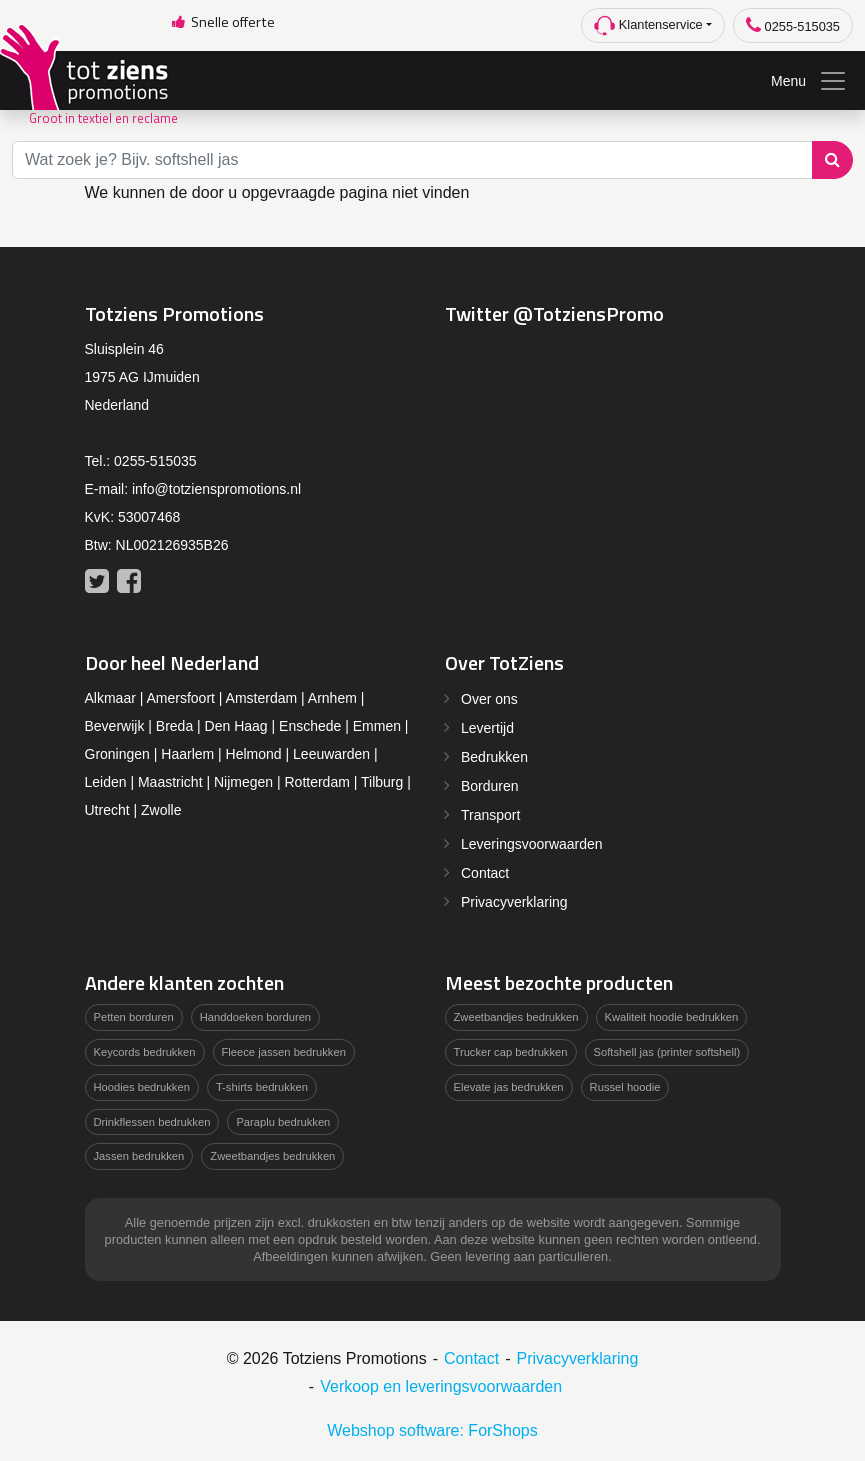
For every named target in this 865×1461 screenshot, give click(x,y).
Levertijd (487, 728)
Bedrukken (494, 757)
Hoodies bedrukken (142, 1087)
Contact (485, 873)
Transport (490, 815)
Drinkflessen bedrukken (152, 1122)
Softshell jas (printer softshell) (667, 1052)
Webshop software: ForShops (432, 1430)
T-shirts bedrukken (262, 1087)
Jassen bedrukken (139, 1156)
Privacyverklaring (514, 902)
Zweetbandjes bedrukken (272, 1156)
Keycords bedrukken (145, 1052)
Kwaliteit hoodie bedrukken (672, 1017)
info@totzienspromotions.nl (216, 489)
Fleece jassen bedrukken (284, 1052)
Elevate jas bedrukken (509, 1087)
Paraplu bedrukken (283, 1122)
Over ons (489, 699)
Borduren (490, 786)
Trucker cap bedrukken (511, 1052)
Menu (809, 81)
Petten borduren (134, 1017)
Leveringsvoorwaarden (532, 844)
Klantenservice (648, 25)
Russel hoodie (625, 1087)
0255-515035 (793, 25)
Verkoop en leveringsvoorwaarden (441, 1386)
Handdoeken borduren (255, 1017)
